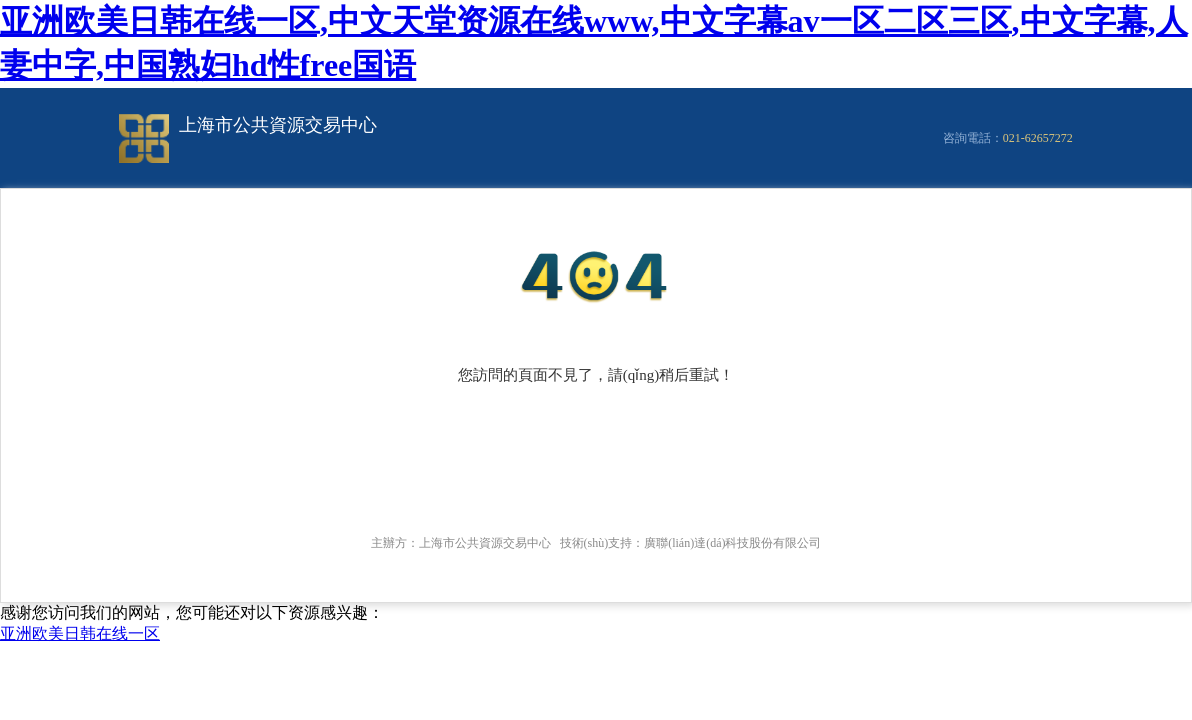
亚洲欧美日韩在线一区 (80, 633)
